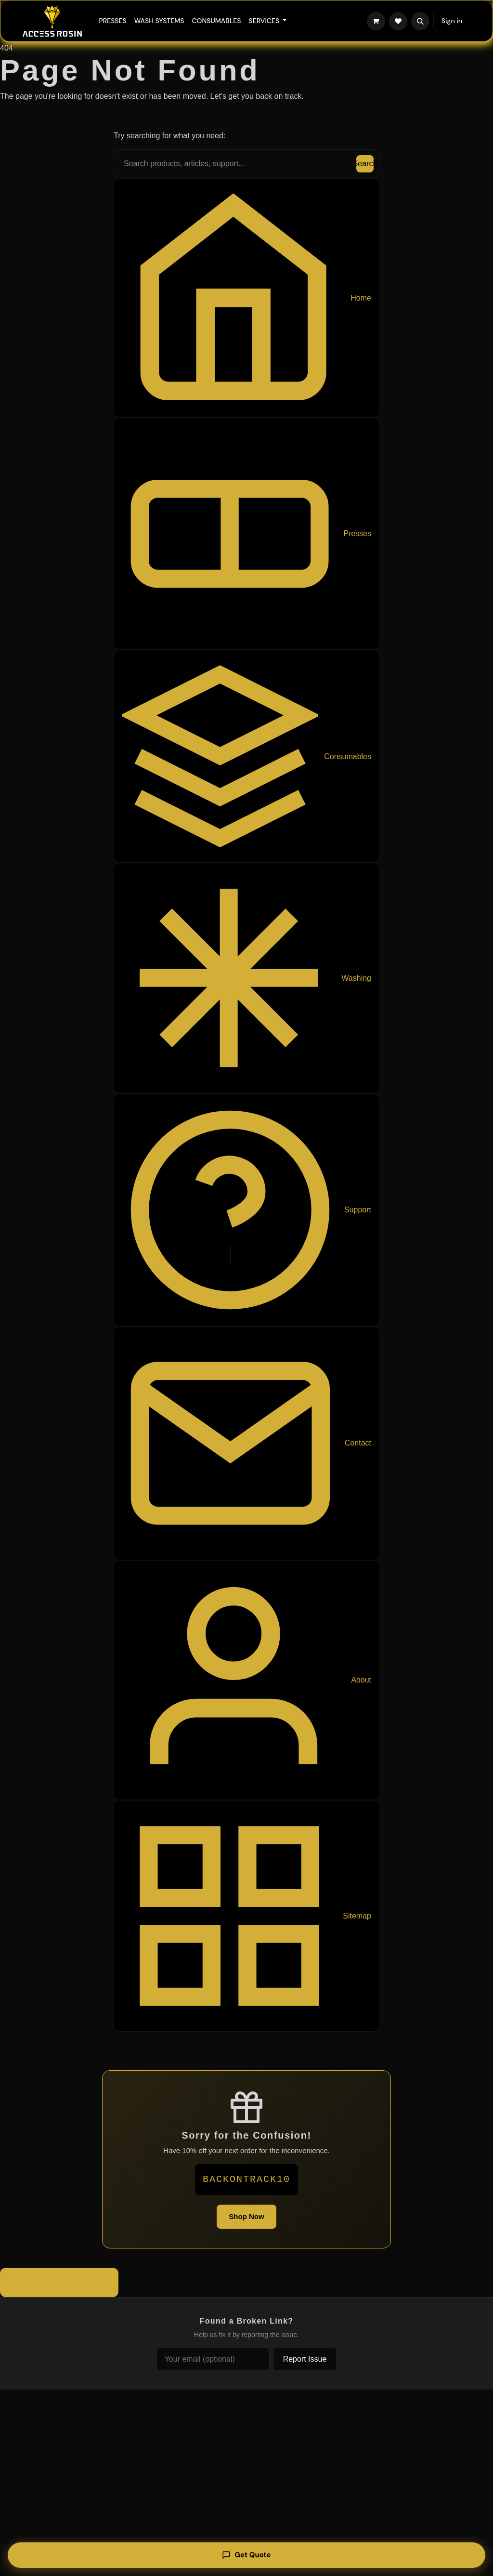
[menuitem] (112, 21)
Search (365, 163)
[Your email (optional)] (212, 2359)
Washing (246, 978)
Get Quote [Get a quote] (246, 2555)
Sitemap (246, 1916)
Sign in (451, 20)
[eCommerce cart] (376, 21)
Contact (246, 1443)
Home (246, 297)
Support (246, 1210)
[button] (420, 21)
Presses (246, 534)
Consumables (246, 756)
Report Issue (305, 2359)
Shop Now (246, 2216)
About (246, 1680)
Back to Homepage (59, 2282)
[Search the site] (246, 163)
